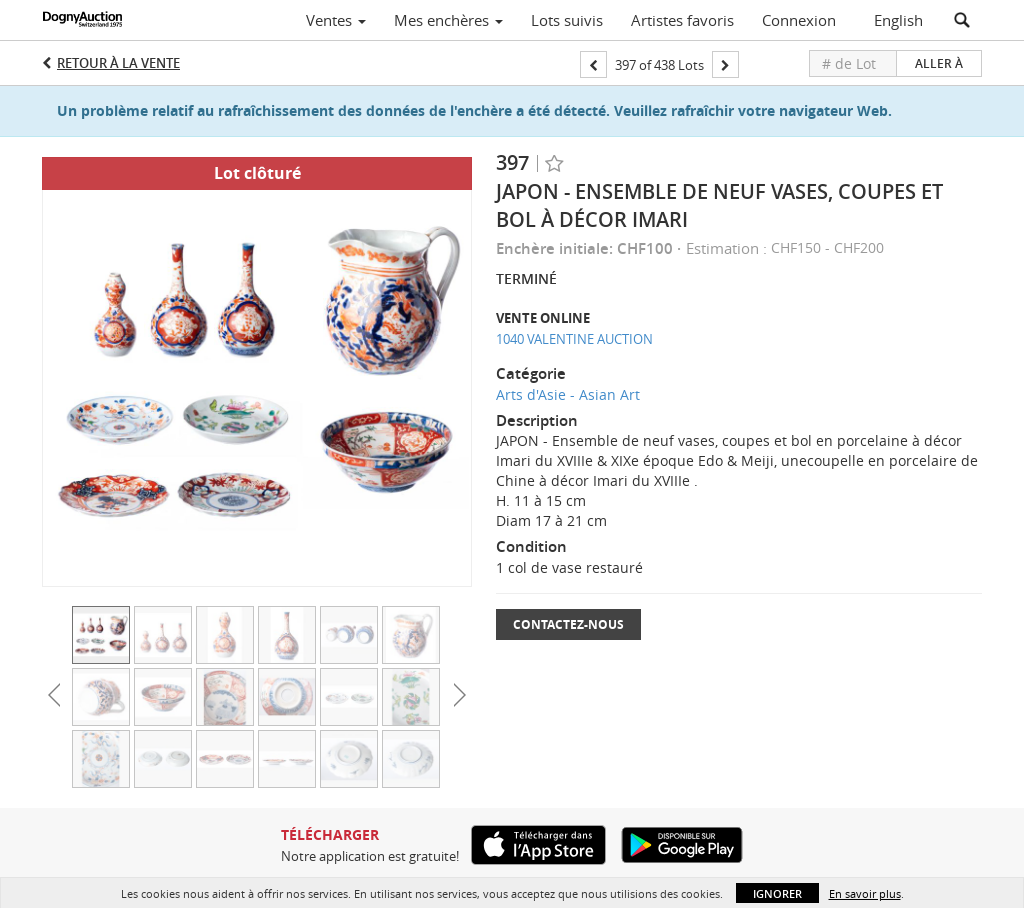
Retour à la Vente (118, 63)
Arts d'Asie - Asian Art (568, 394)
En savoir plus (865, 893)
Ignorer (777, 893)
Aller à (939, 63)
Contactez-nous (568, 624)
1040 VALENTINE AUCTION (574, 339)
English (898, 20)
